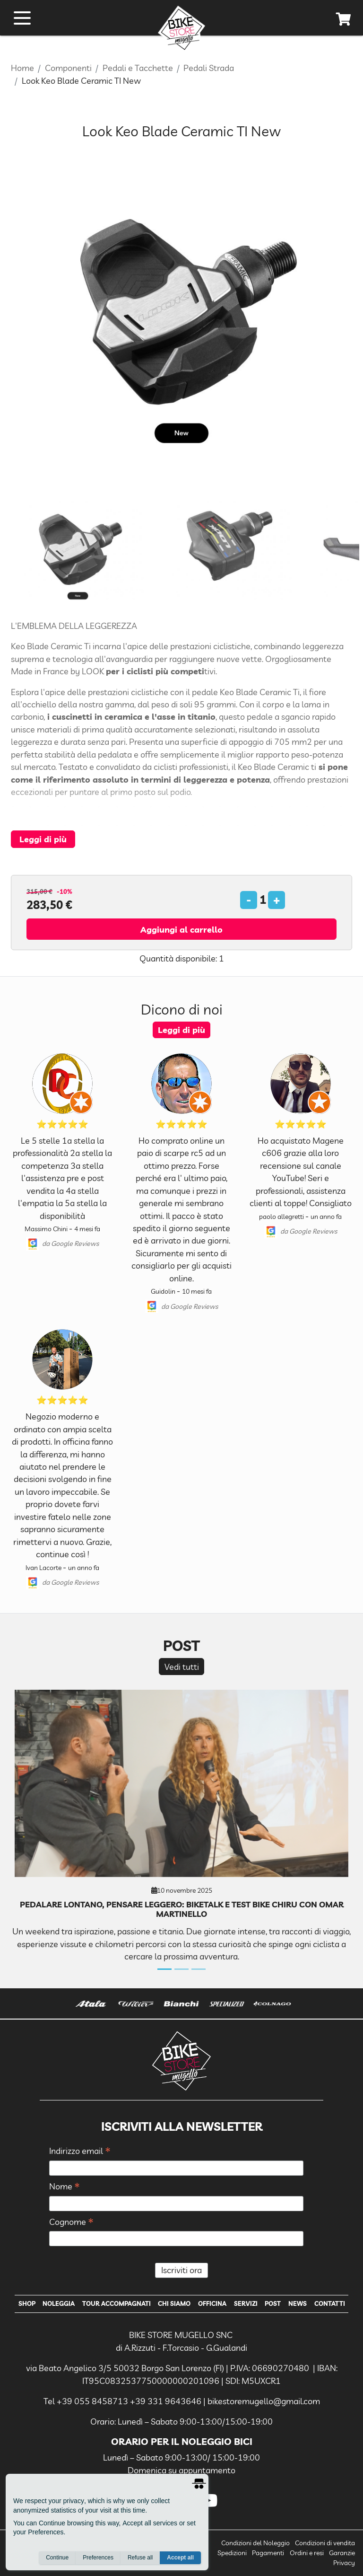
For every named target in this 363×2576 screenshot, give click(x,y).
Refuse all (140, 2557)
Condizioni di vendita (325, 2543)
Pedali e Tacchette (138, 67)
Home (22, 67)
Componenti (68, 67)
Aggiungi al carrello (181, 929)
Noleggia (59, 2303)
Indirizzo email (80, 2151)
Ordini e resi (307, 2553)
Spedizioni (232, 2553)
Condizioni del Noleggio (255, 2543)
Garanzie (342, 2553)
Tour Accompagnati (116, 2303)
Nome (64, 2187)
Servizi (246, 2303)
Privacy (344, 2562)
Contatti (329, 2303)
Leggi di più (43, 839)
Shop (26, 2303)
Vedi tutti (181, 1666)
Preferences (98, 2557)
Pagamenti (268, 2553)
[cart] (343, 21)
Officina (212, 2303)
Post (273, 2303)
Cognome (71, 2222)
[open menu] (22, 18)
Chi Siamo (174, 2303)
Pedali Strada (208, 67)
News (297, 2303)
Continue (57, 2557)
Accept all (180, 2557)
